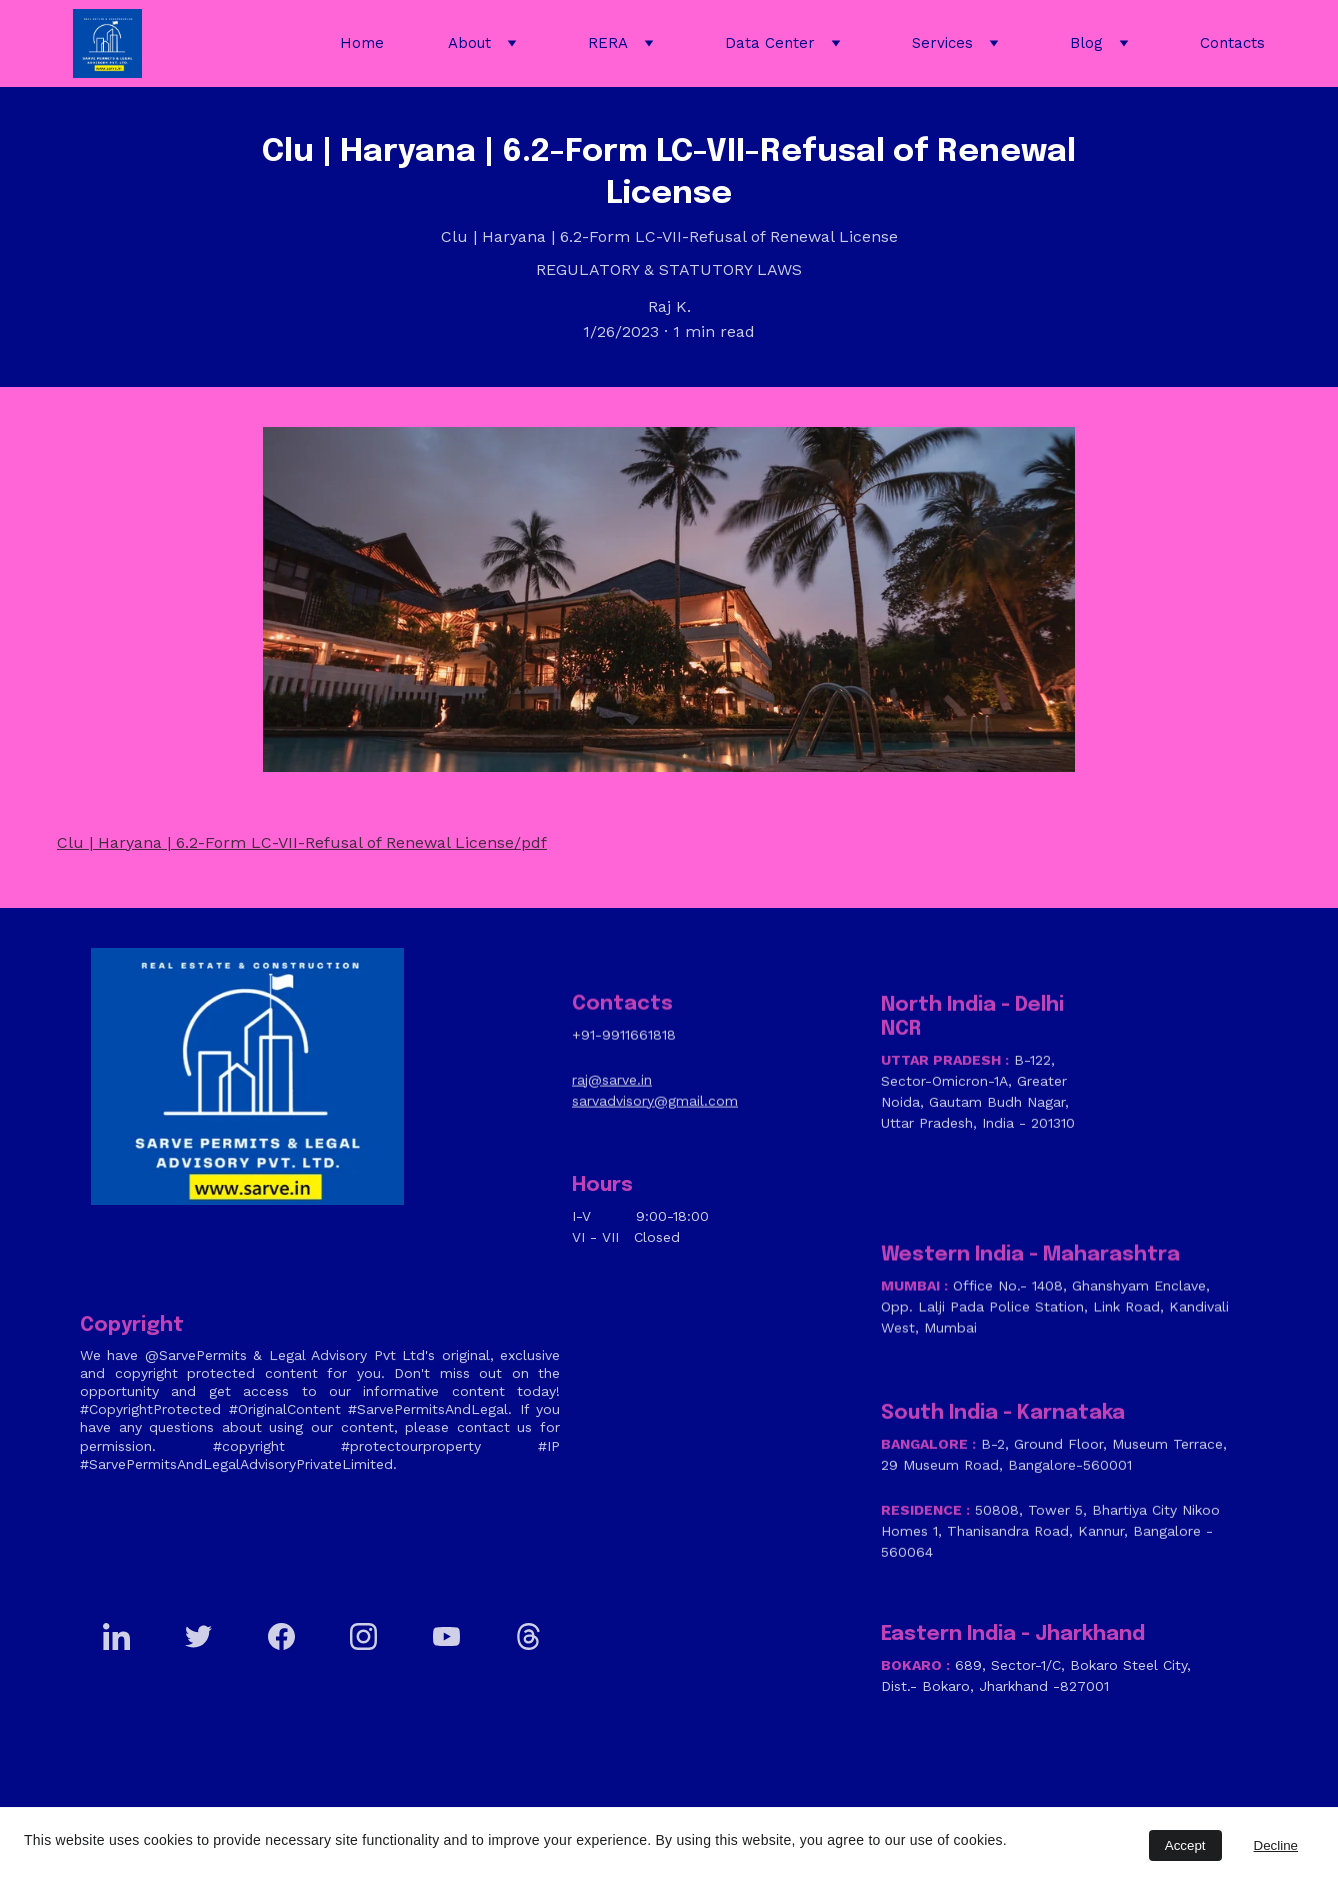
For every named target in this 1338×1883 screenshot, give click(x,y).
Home (362, 43)
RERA (608, 43)
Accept (1185, 1845)
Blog (1086, 43)
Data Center (770, 43)
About (469, 43)
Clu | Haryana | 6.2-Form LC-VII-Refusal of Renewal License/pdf (302, 845)
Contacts (1232, 43)
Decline (1276, 1845)
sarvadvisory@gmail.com (655, 1106)
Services (942, 43)
